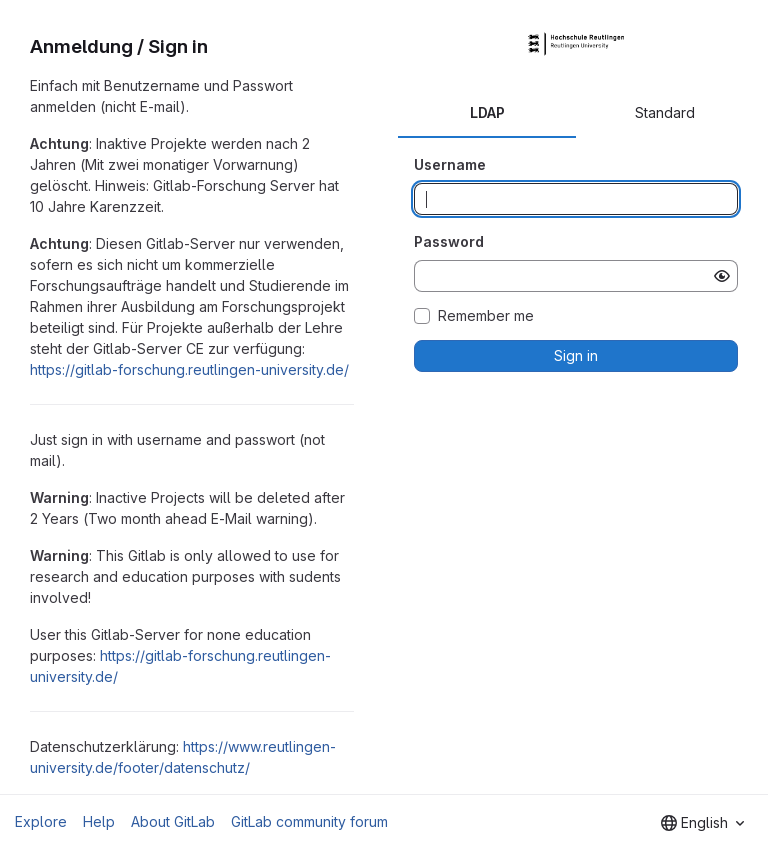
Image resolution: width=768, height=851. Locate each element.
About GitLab (173, 821)
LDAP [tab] (487, 112)
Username (450, 164)
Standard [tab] (665, 112)
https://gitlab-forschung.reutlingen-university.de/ (189, 369)
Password (449, 241)
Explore (41, 821)
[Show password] (722, 276)
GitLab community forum (309, 821)
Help (99, 821)
